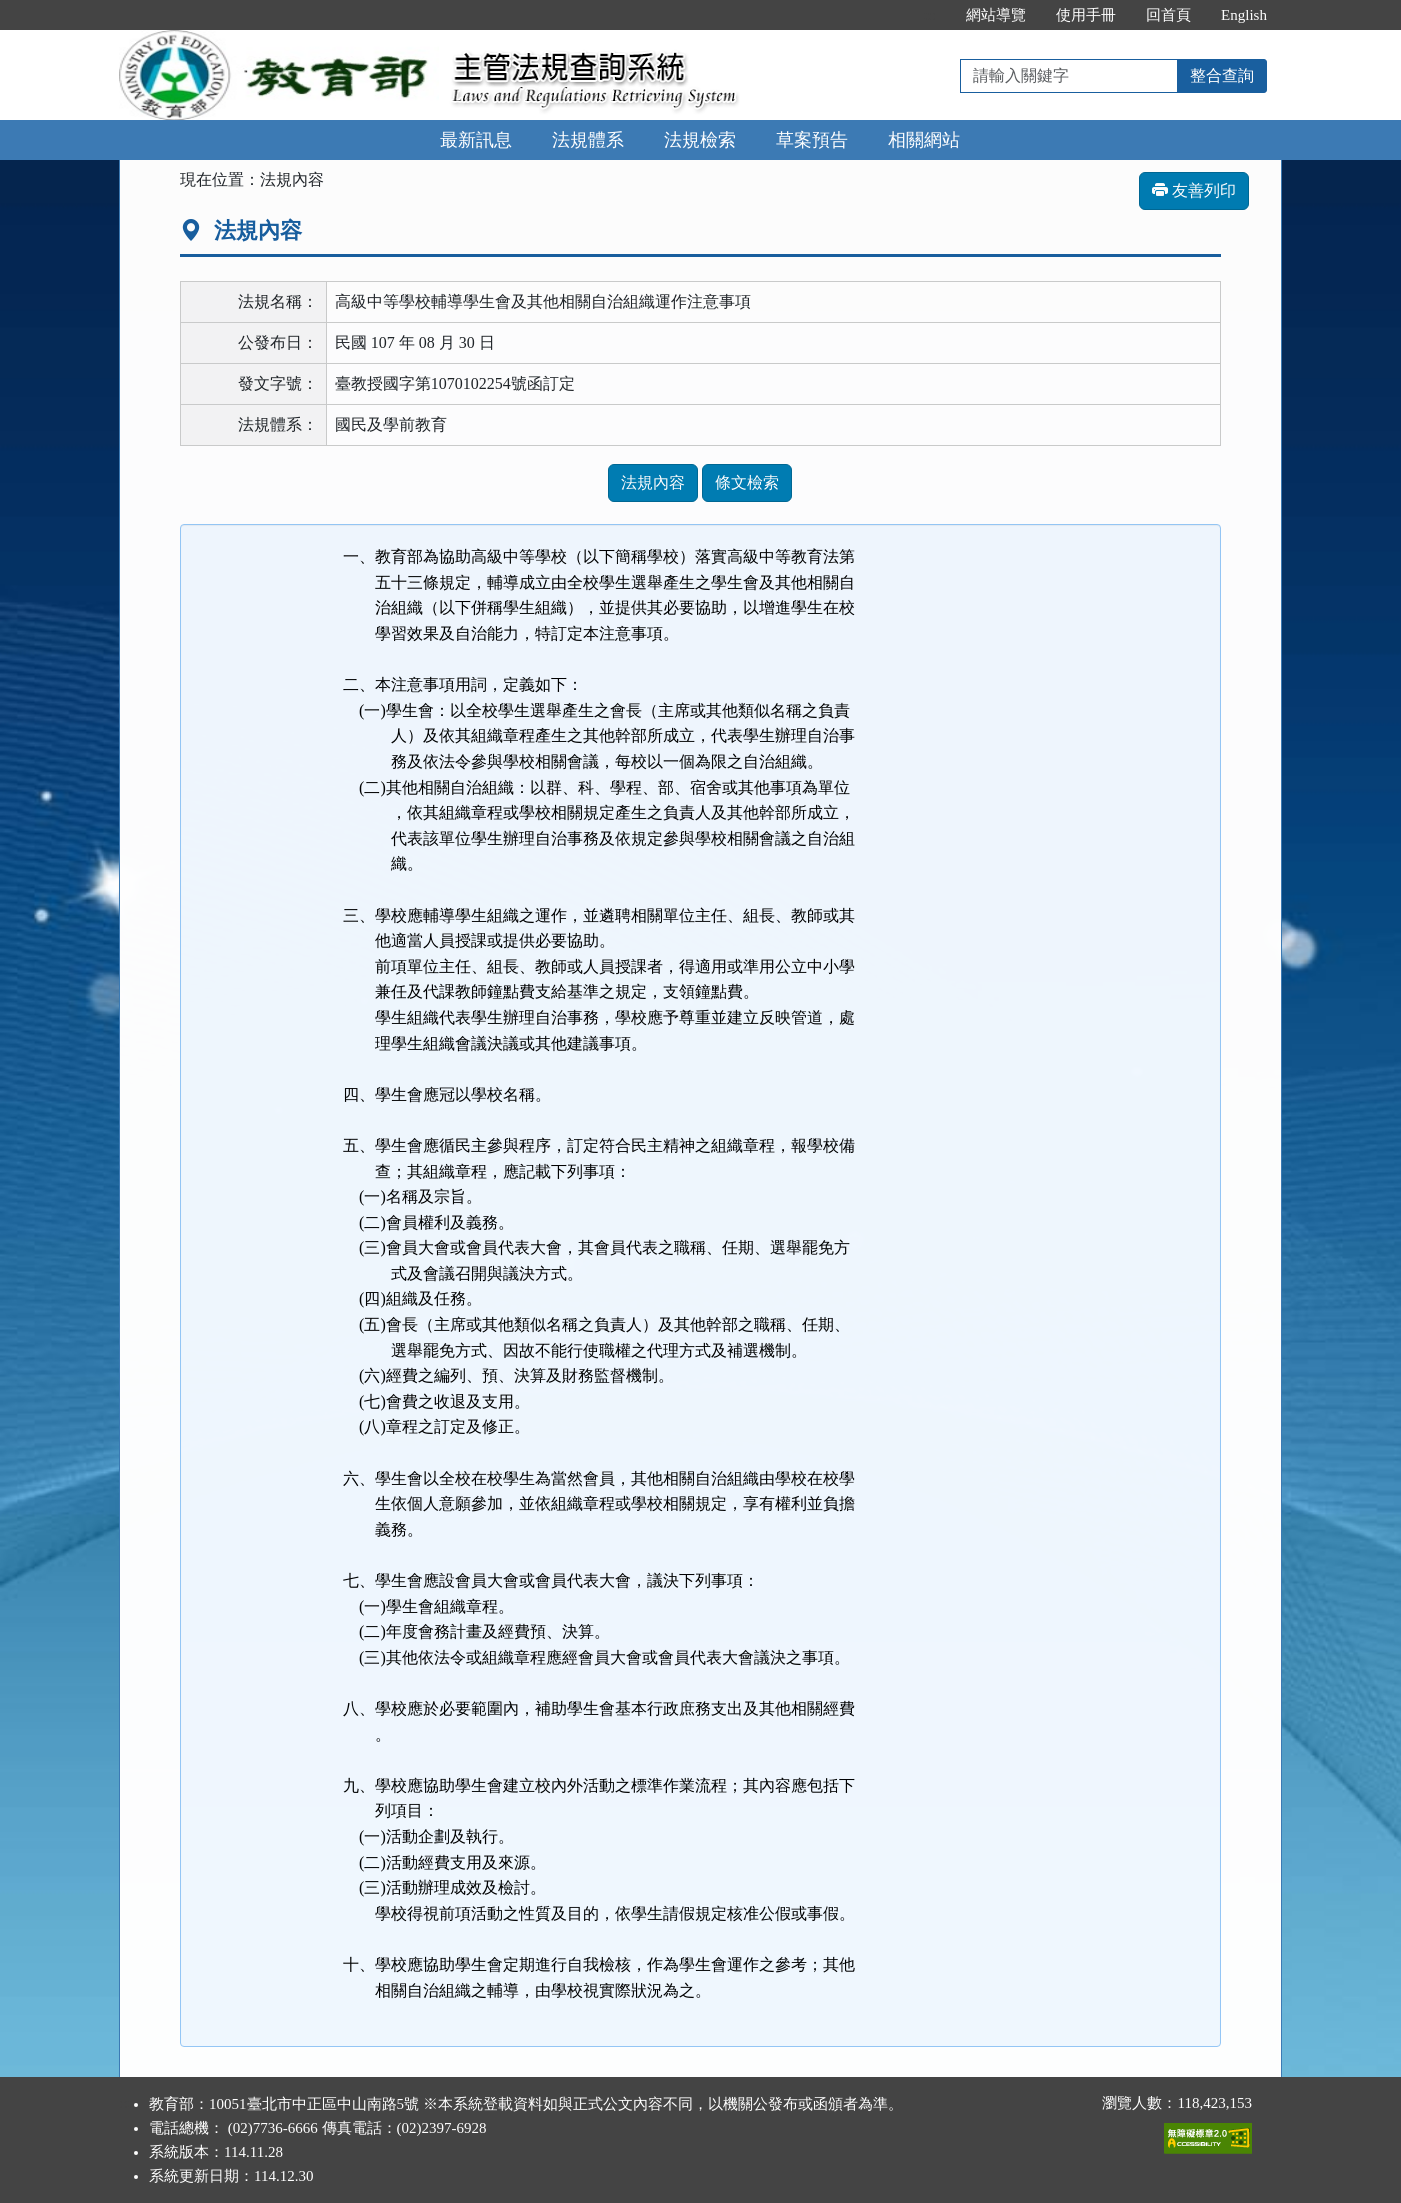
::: (930, 15)
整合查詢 (1222, 75)
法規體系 (588, 140)
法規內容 (653, 482)
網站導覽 (996, 15)
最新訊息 (476, 140)
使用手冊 (1086, 15)
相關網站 (924, 140)
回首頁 (1168, 15)
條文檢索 (747, 482)
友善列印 (1194, 190)
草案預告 (812, 140)
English (1244, 15)
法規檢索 (700, 140)
